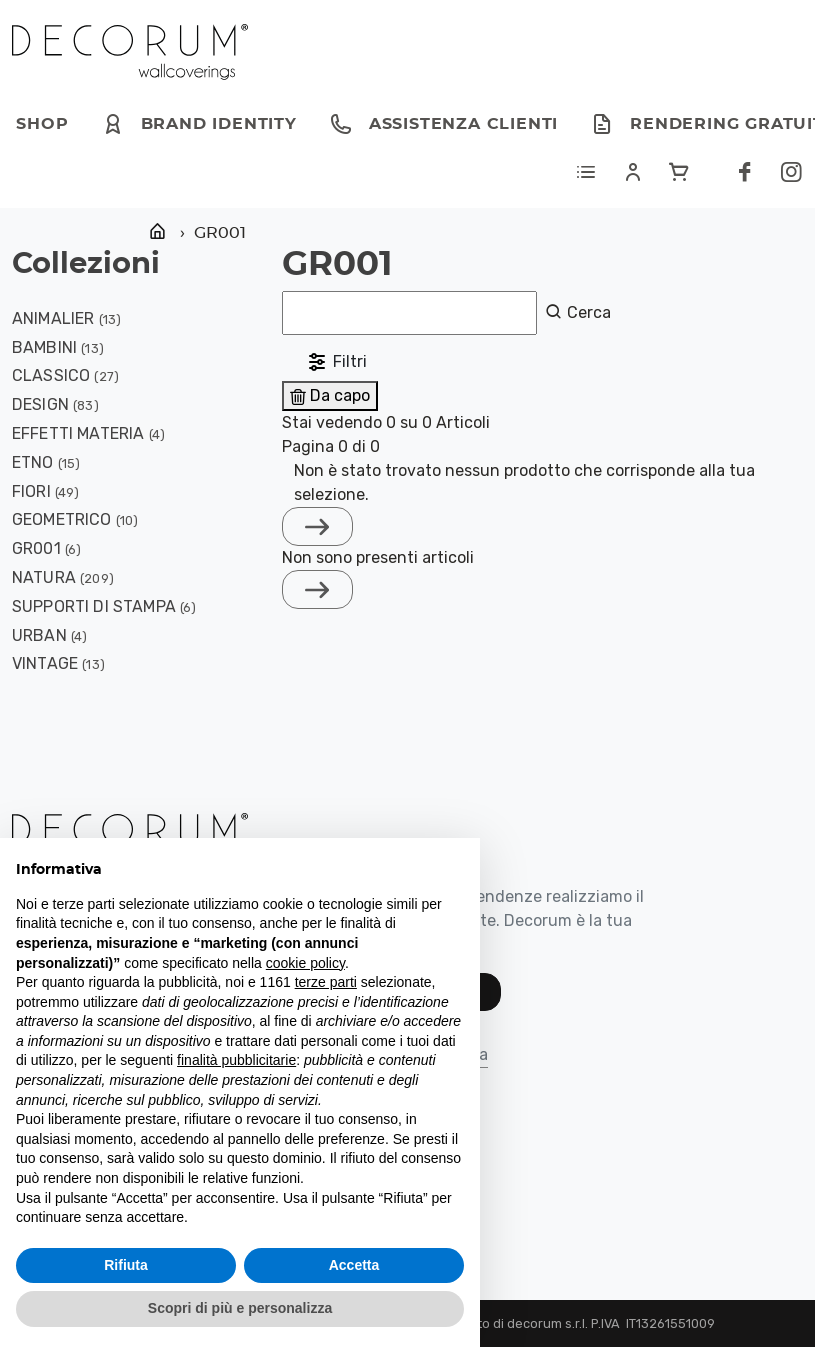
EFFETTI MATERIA (78, 433)
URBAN (39, 635)
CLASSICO (51, 375)
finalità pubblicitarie (236, 1060)
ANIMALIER (53, 318)
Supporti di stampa (94, 606)
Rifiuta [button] (126, 1265)
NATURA (44, 577)
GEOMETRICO (62, 519)
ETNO (33, 462)
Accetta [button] (354, 1265)
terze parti (326, 982)
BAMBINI (44, 347)
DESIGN (40, 404)
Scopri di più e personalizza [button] (240, 1308)
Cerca (577, 312)
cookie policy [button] (305, 963)
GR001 (36, 548)
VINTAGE (45, 663)
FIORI (31, 491)
